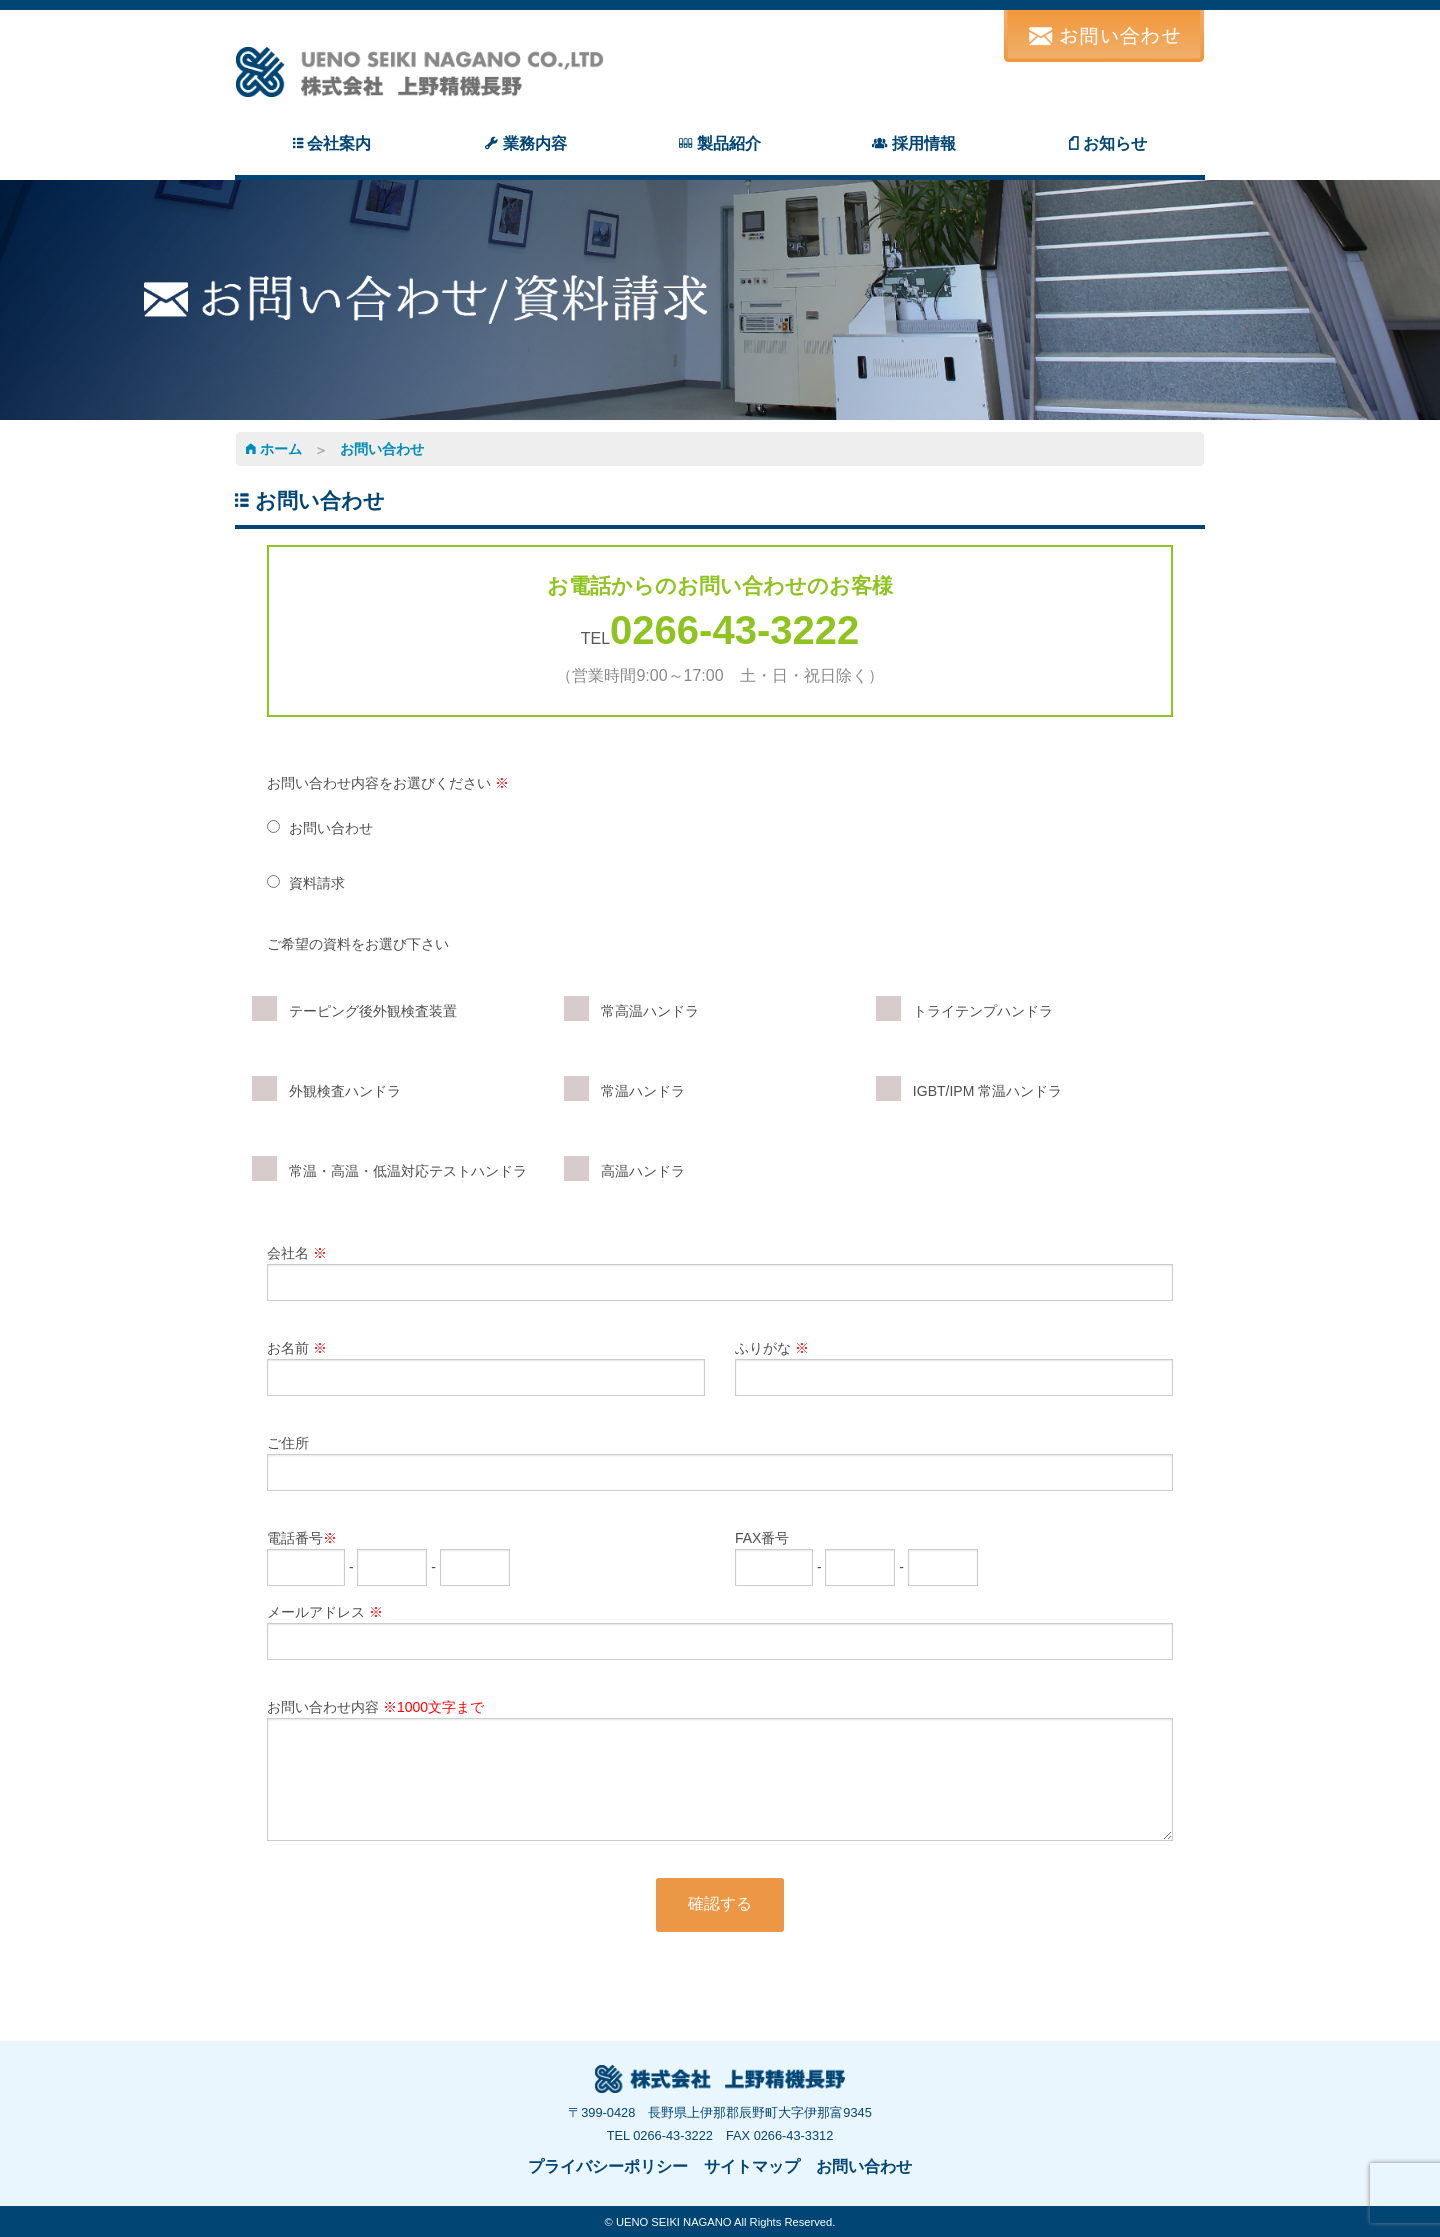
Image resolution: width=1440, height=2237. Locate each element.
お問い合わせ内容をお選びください (388, 783)
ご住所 (720, 1463)
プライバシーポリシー (608, 2166)
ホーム (274, 449)
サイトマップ (752, 2166)
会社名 (720, 1273)
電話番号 (388, 1553)
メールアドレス (720, 1632)
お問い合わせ (382, 449)
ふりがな (954, 1368)
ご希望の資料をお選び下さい (358, 944)
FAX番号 (856, 1553)
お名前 (486, 1368)
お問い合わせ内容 (720, 1770)
